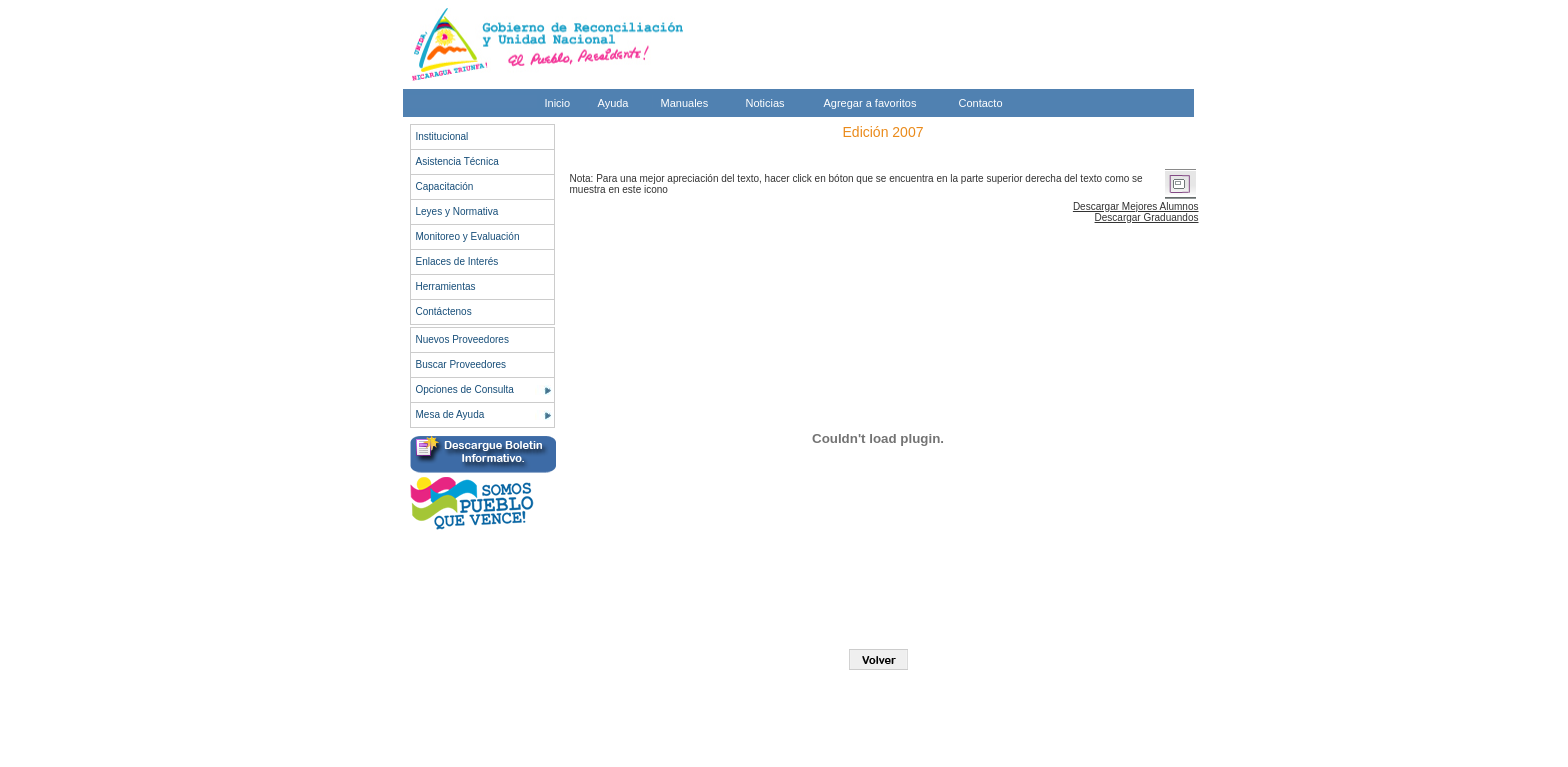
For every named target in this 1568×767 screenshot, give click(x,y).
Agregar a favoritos (870, 103)
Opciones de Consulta (465, 389)
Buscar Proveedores (461, 364)
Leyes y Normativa (457, 211)
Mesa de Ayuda (450, 414)
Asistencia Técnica (457, 161)
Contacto (981, 103)
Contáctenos (444, 311)
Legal (1147, 754)
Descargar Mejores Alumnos (1136, 206)
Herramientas (446, 286)
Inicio (558, 103)
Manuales (685, 103)
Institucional (442, 136)
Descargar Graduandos (1147, 217)
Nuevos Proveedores (462, 339)
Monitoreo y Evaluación (468, 236)
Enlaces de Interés (457, 261)
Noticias (765, 103)
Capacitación (445, 186)
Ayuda (613, 103)
